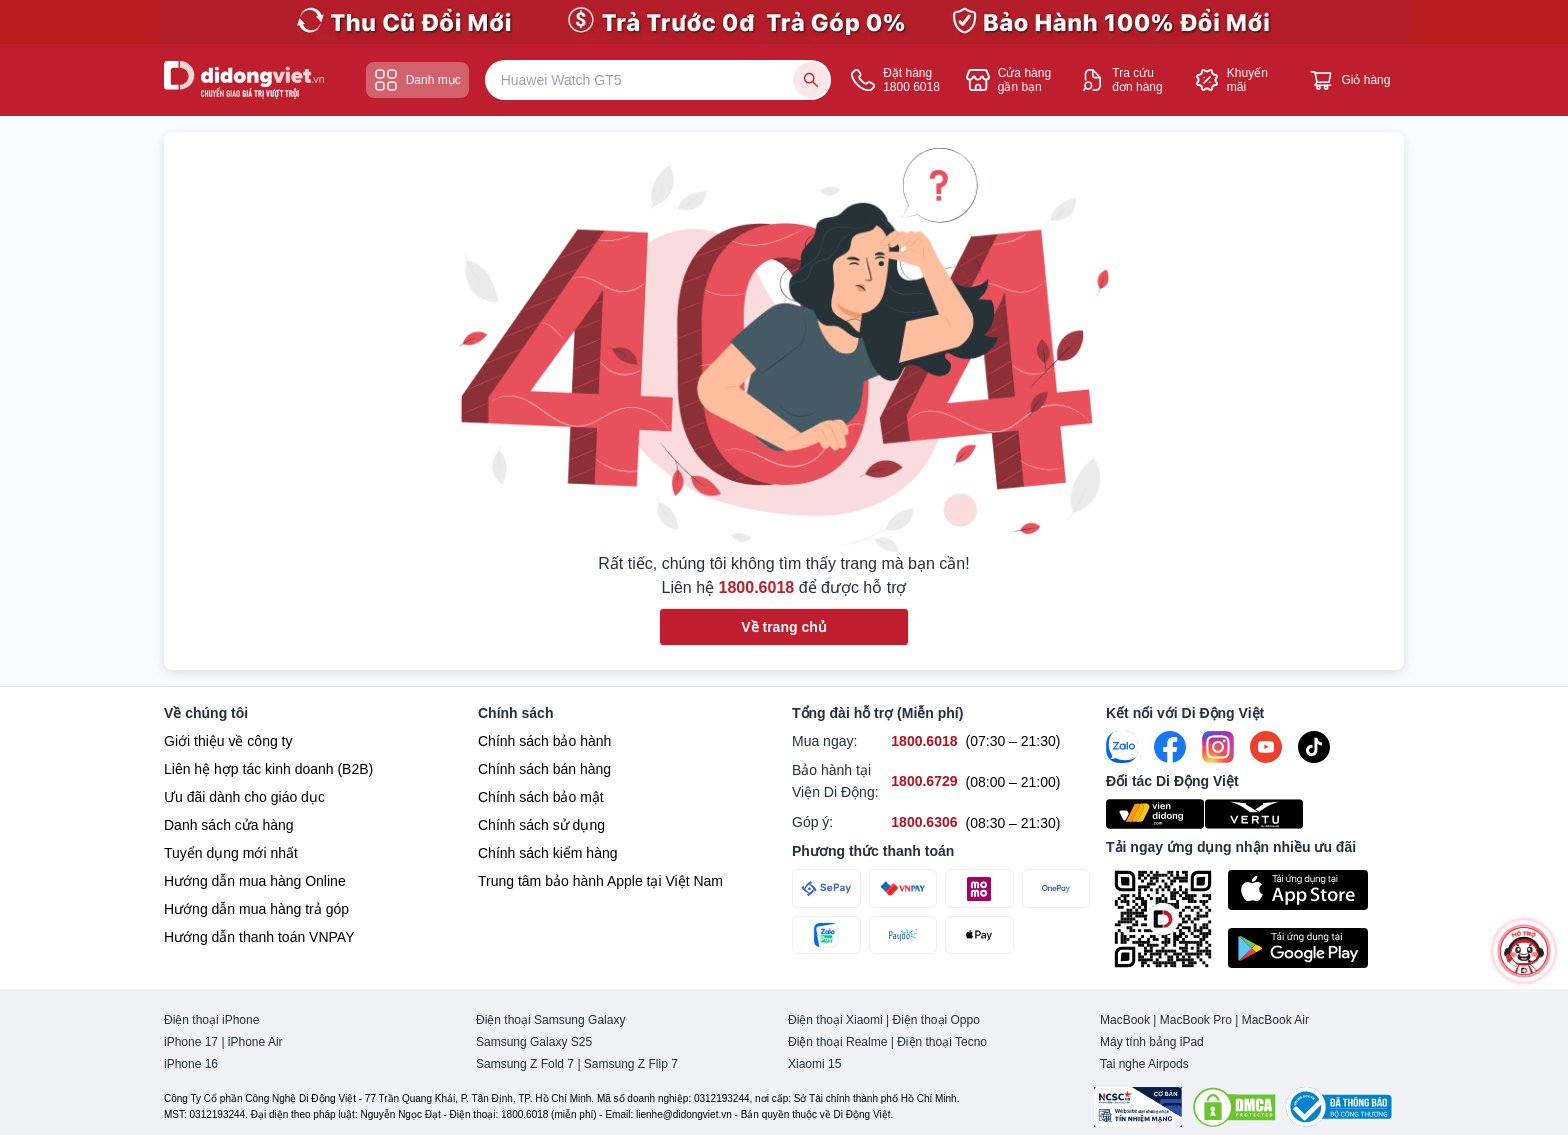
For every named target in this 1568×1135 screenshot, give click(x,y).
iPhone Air (255, 1042)
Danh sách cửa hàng (229, 825)
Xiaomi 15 (814, 1064)
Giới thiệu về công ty (228, 741)
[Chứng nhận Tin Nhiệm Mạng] (1138, 1107)
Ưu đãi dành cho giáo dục (244, 797)
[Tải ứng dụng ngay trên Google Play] (1316, 948)
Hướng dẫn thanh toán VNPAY (259, 937)
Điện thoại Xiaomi (835, 1020)
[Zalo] (1122, 747)
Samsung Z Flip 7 (631, 1064)
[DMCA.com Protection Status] (1234, 1107)
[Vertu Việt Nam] (1254, 814)
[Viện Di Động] (1155, 814)
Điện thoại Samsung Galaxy (550, 1020)
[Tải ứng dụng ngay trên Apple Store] (1316, 890)
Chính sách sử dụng (541, 825)
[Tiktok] (1314, 747)
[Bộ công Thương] (1339, 1107)
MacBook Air (1275, 1020)
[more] (1524, 951)
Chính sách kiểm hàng (548, 853)
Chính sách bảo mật (541, 797)
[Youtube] (1266, 747)
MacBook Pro (1196, 1020)
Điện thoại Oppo (936, 1020)
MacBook (1125, 1020)
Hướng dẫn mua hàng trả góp (256, 909)
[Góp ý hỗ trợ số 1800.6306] (924, 822)
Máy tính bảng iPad (1152, 1042)
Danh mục (417, 80)
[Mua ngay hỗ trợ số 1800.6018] (924, 741)
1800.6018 (757, 587)
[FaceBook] (1170, 747)
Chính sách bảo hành (544, 741)
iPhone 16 (191, 1064)
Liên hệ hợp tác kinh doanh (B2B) (268, 769)
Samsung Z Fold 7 (525, 1064)
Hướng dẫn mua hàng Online (255, 881)
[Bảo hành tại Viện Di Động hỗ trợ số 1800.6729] (924, 781)
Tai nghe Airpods (1144, 1064)
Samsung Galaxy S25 (534, 1042)
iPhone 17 (191, 1042)
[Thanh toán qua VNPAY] (903, 888)
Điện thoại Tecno (942, 1042)
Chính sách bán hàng (544, 769)
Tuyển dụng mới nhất (231, 853)
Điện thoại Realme (837, 1042)
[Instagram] (1218, 747)
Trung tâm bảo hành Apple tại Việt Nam (600, 881)
